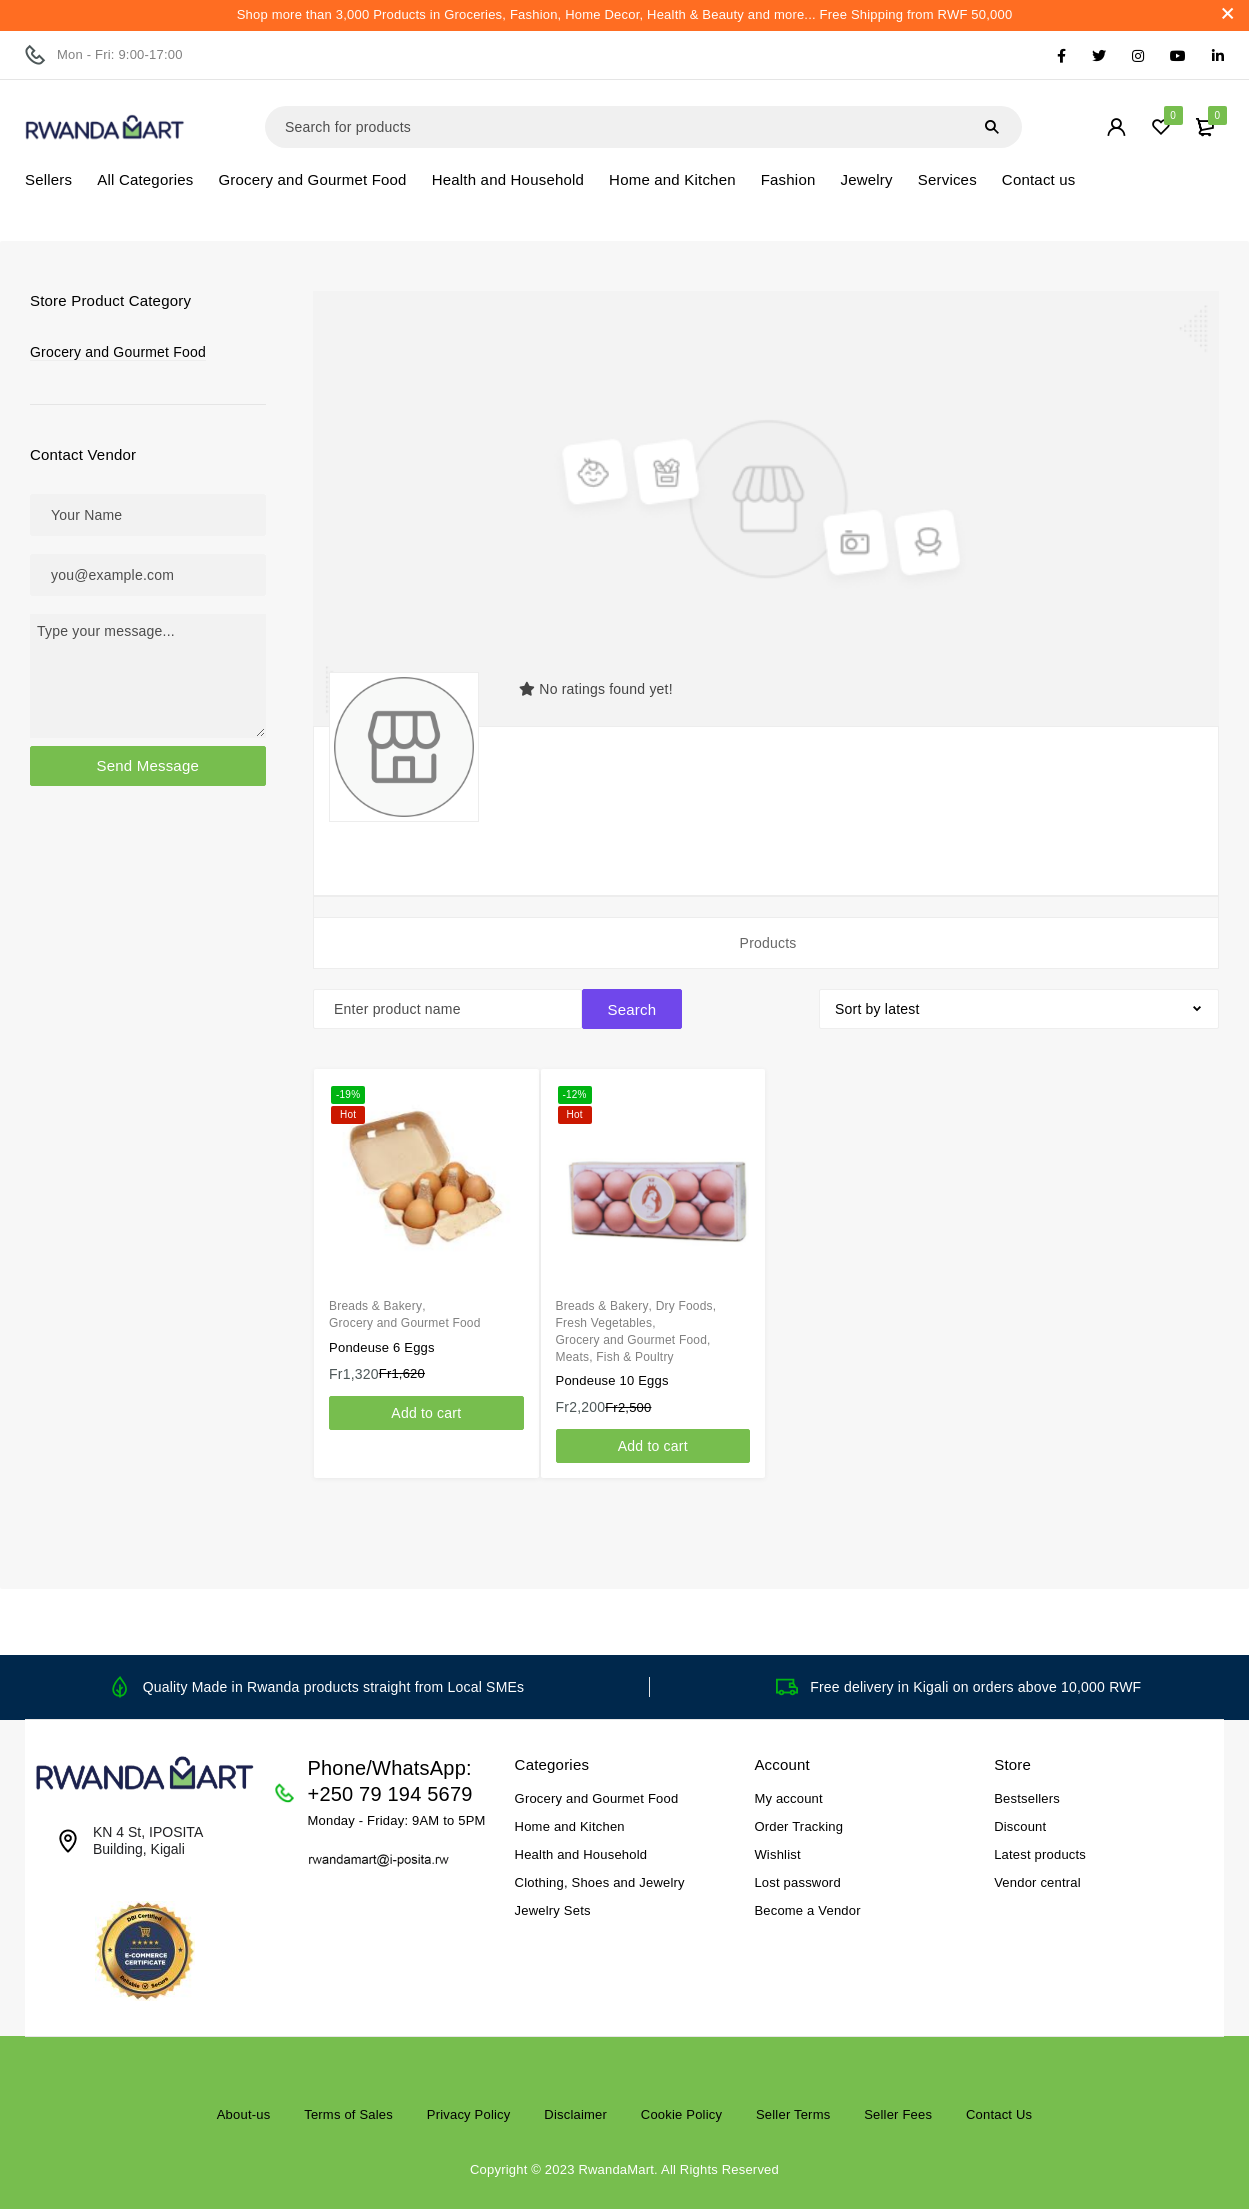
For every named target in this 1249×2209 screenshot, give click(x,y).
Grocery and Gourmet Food (118, 352)
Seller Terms (793, 2114)
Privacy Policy (469, 2114)
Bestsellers (1027, 1798)
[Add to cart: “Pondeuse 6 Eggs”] (426, 1413)
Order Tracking (798, 1826)
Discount (1020, 1826)
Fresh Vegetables (604, 1323)
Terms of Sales (348, 2114)
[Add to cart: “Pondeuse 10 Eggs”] (653, 1446)
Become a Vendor (807, 1910)
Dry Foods (684, 1306)
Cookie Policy (681, 2114)
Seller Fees (898, 2114)
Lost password (797, 1882)
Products (768, 943)
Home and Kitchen (570, 1826)
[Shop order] (1019, 1009)
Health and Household (581, 1854)
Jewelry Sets (553, 1910)
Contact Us (999, 2114)
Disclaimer (575, 2114)
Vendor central (1037, 1882)
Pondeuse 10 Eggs (612, 1380)
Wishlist (777, 1854)
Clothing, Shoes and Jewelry (600, 1882)
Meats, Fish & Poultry (615, 1357)
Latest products (1040, 1854)
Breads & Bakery (375, 1306)
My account (788, 1798)
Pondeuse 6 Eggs (382, 1347)
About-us (244, 2114)
